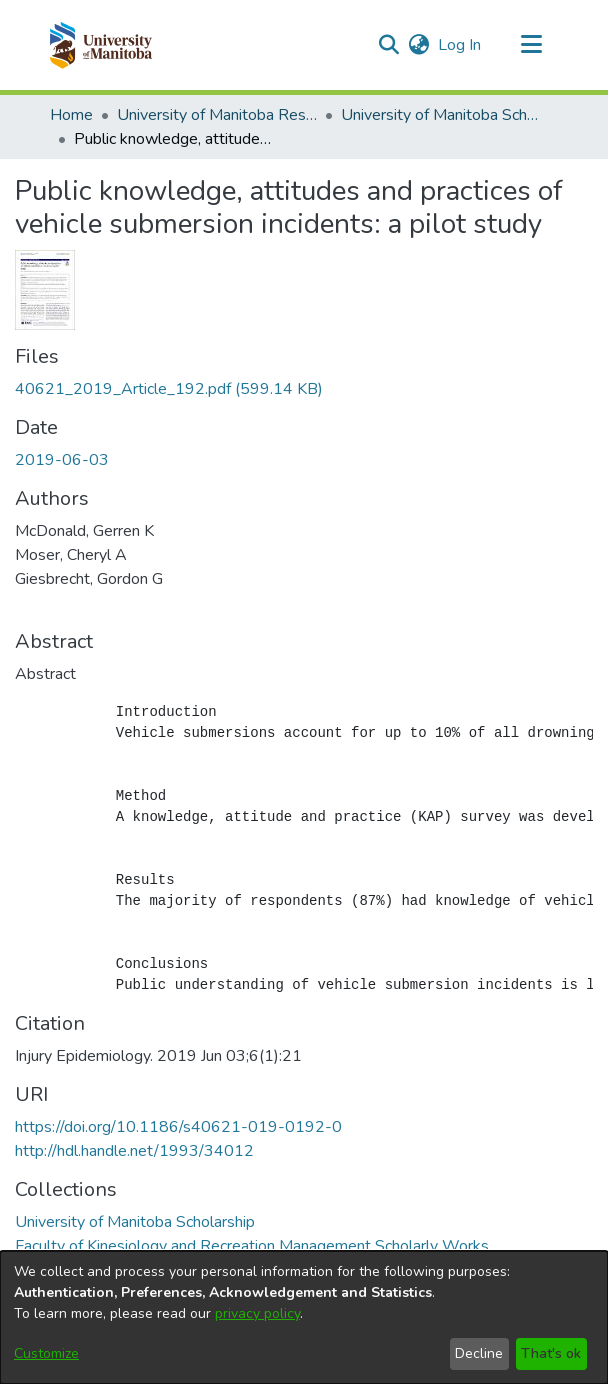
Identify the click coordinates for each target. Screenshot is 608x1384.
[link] (169, 389)
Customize (46, 1353)
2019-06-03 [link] (62, 460)
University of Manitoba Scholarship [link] (441, 115)
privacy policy (257, 1313)
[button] (100, 45)
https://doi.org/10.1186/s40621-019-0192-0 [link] (178, 1127)
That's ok (551, 1353)
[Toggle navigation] (531, 45)
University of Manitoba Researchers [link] (217, 115)
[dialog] (304, 1317)
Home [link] (71, 115)
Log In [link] (460, 45)
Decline (479, 1353)
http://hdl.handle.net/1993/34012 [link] (134, 1151)
